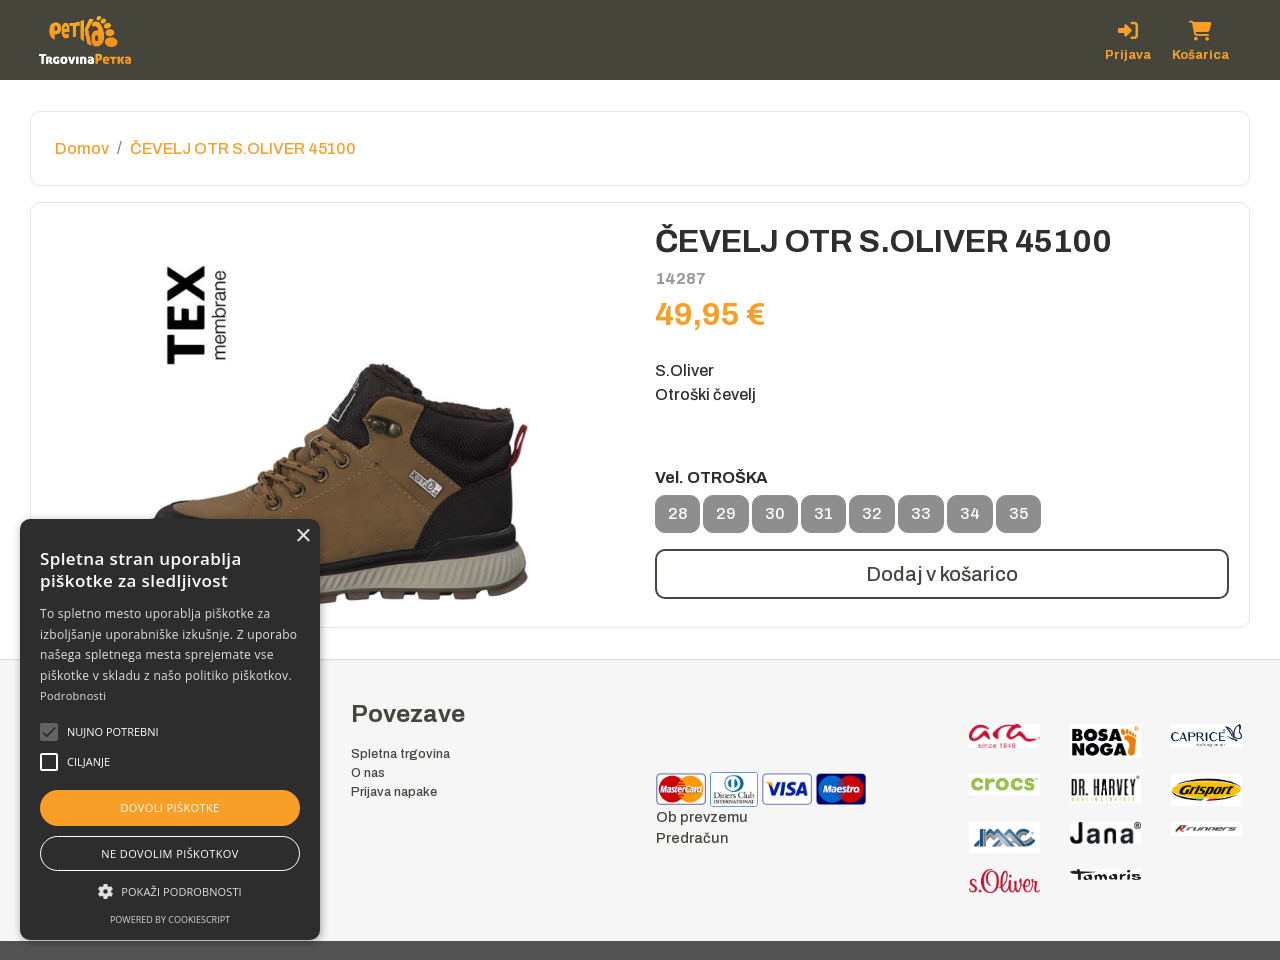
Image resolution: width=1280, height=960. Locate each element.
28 (677, 519)
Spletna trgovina (400, 754)
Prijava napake (394, 792)
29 (726, 519)
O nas (368, 773)
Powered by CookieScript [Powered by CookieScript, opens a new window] (170, 919)
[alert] (170, 729)
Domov (82, 148)
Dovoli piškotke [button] (169, 807)
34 (970, 519)
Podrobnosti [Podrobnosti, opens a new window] (73, 695)
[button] (113, 732)
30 (775, 519)
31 (823, 519)
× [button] (302, 536)
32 (872, 519)
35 (1018, 519)
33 (921, 519)
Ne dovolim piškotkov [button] (169, 853)
